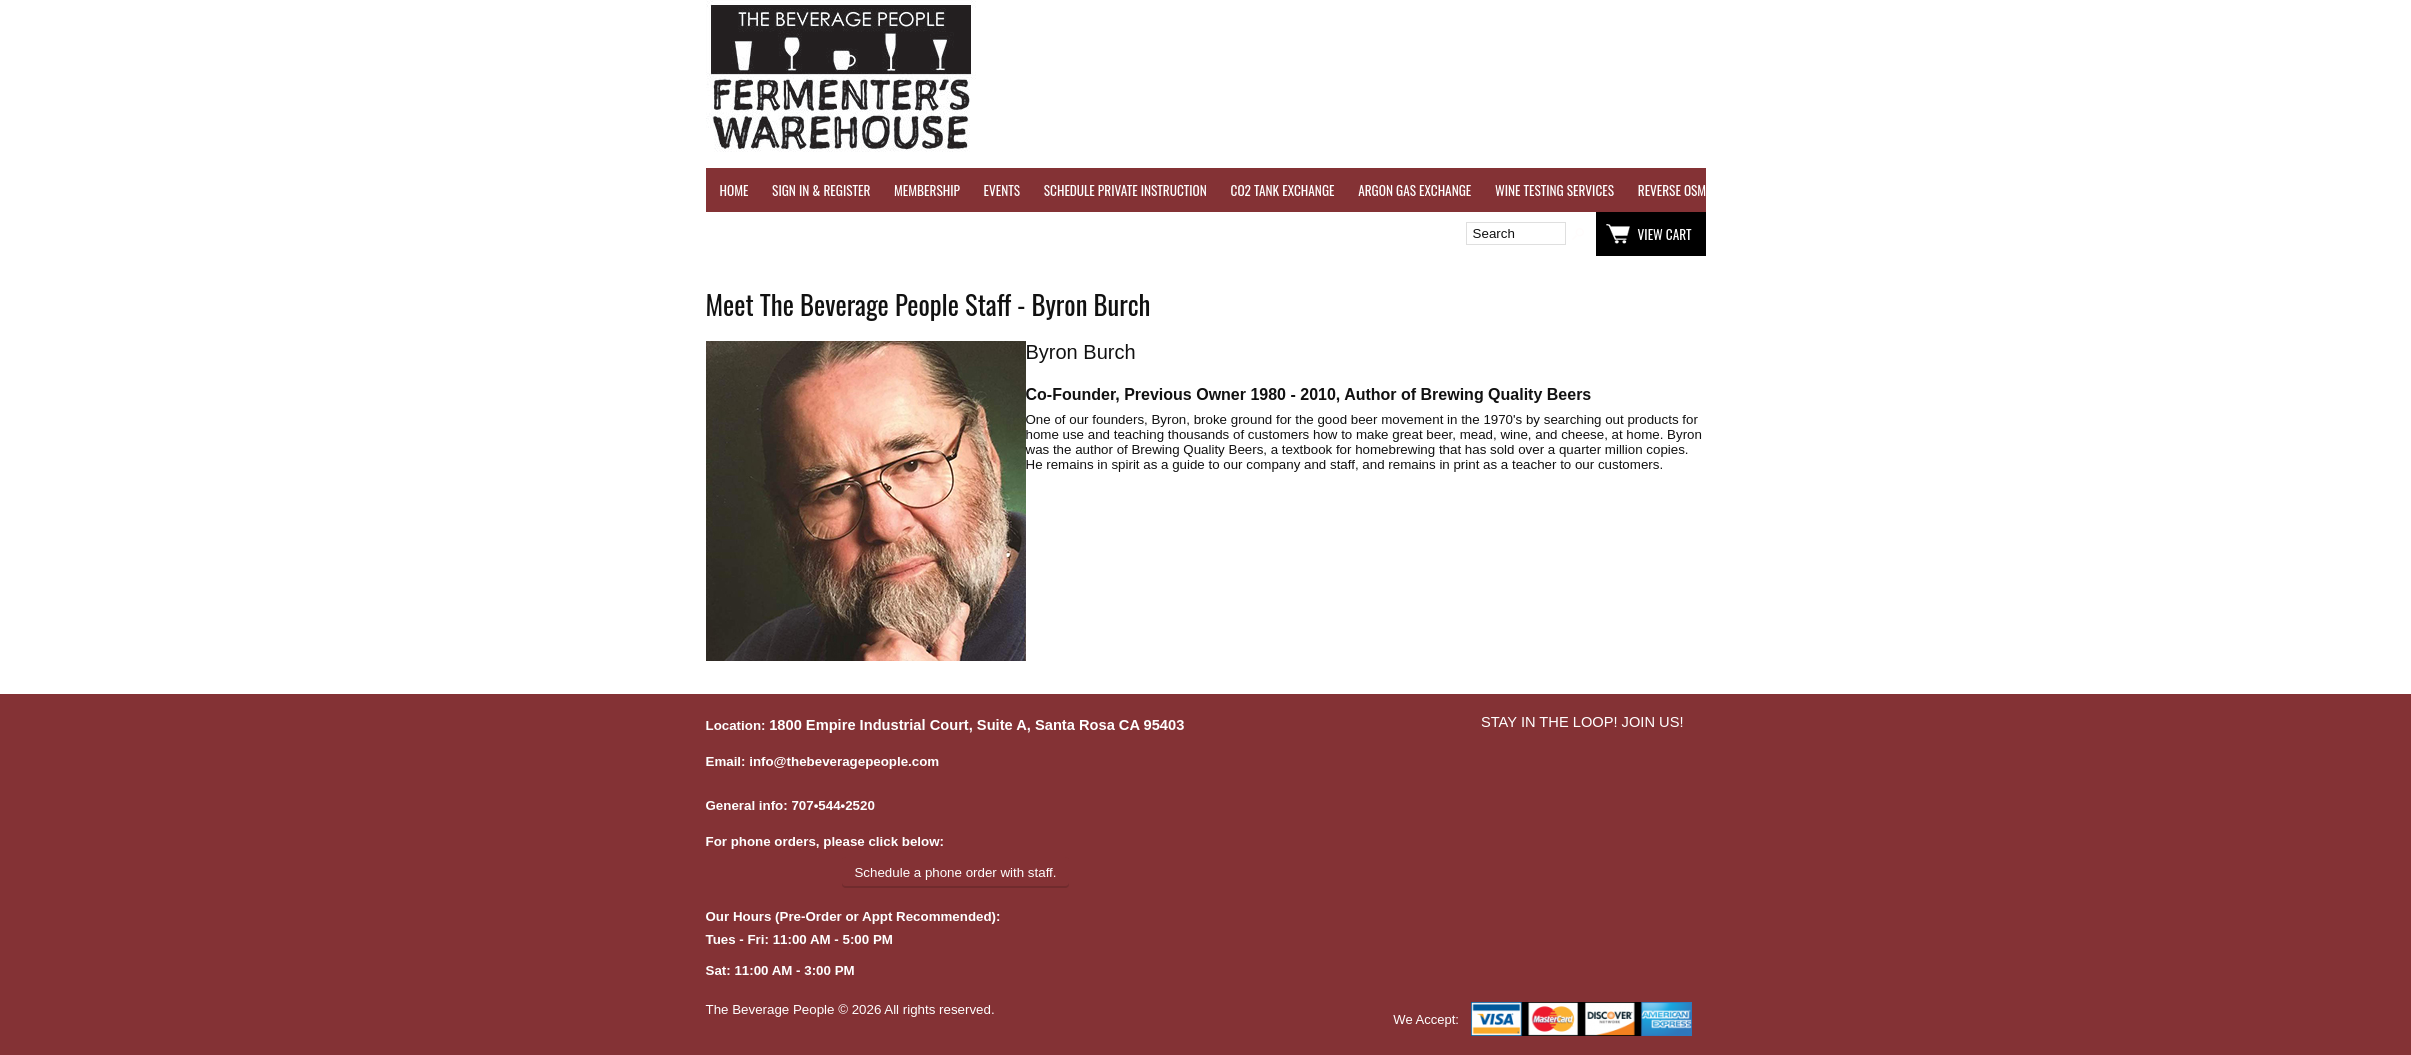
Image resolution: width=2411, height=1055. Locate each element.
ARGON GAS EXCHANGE (1414, 190)
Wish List (878, 234)
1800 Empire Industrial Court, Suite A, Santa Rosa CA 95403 (976, 725)
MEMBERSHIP (927, 190)
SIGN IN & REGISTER (821, 190)
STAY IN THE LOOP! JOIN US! (1582, 722)
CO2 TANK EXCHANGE (1283, 190)
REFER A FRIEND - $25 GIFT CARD (1870, 190)
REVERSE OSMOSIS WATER (1702, 190)
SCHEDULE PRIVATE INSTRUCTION (1125, 190)
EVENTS (1002, 190)
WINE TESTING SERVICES (1554, 190)
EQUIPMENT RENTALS (2241, 190)
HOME (734, 190)
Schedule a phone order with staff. (955, 872)
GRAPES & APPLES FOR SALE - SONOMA (2069, 190)
